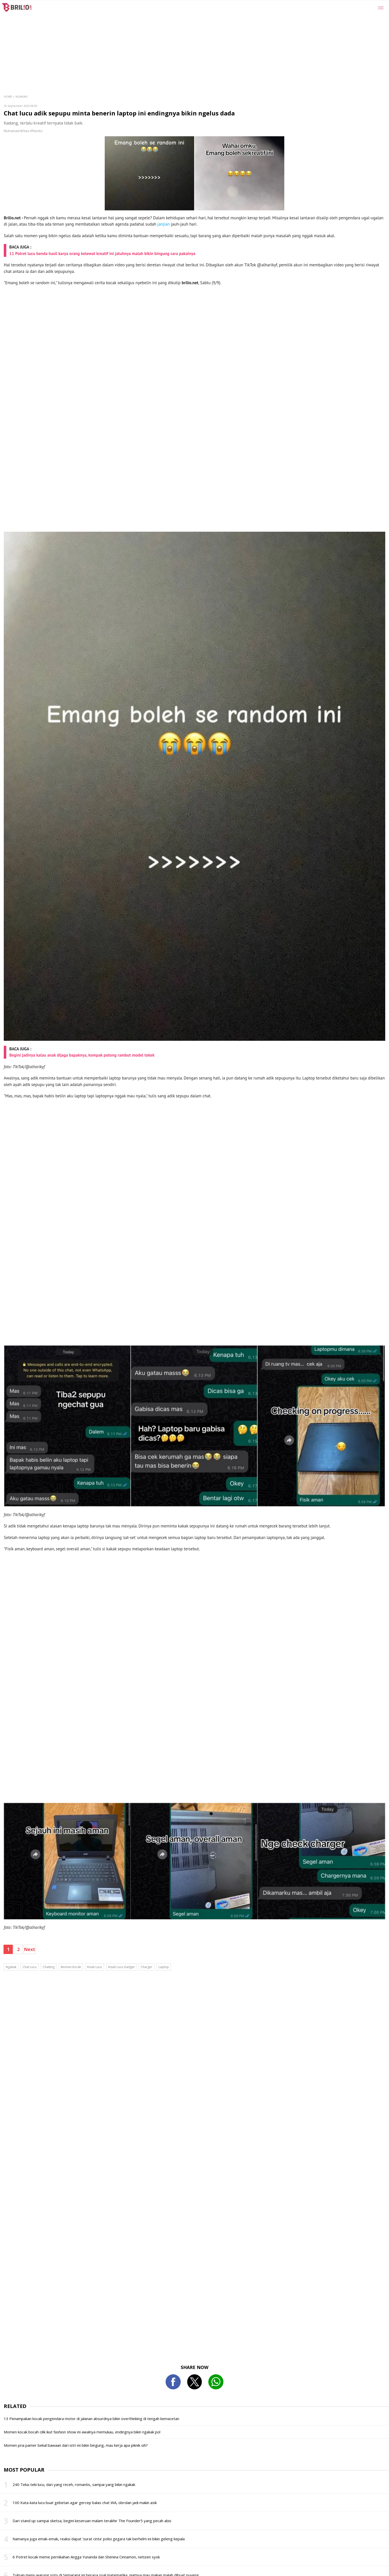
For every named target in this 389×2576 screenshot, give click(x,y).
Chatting (49, 1967)
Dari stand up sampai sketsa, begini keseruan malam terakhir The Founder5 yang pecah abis (92, 2520)
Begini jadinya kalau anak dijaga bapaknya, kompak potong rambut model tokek (82, 1055)
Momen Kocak (71, 1967)
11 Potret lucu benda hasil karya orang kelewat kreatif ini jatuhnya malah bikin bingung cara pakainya (102, 253)
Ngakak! (22, 96)
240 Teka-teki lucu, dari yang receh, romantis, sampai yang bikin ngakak (74, 2484)
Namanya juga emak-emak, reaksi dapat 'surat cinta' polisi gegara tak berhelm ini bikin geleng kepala (99, 2538)
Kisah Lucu (94, 1967)
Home (8, 96)
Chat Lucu (29, 1967)
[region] (207, 38)
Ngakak (11, 1967)
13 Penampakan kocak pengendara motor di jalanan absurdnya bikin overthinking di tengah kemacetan (91, 2418)
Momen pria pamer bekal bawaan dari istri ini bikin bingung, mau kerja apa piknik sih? (76, 2445)
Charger (146, 1967)
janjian (163, 224)
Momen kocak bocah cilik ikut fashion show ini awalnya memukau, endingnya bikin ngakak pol (82, 2431)
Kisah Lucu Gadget (121, 1967)
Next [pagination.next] (29, 1949)
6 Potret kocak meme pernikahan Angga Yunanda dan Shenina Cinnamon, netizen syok (86, 2556)
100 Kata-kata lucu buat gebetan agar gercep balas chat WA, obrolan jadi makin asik (85, 2502)
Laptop (164, 1967)
